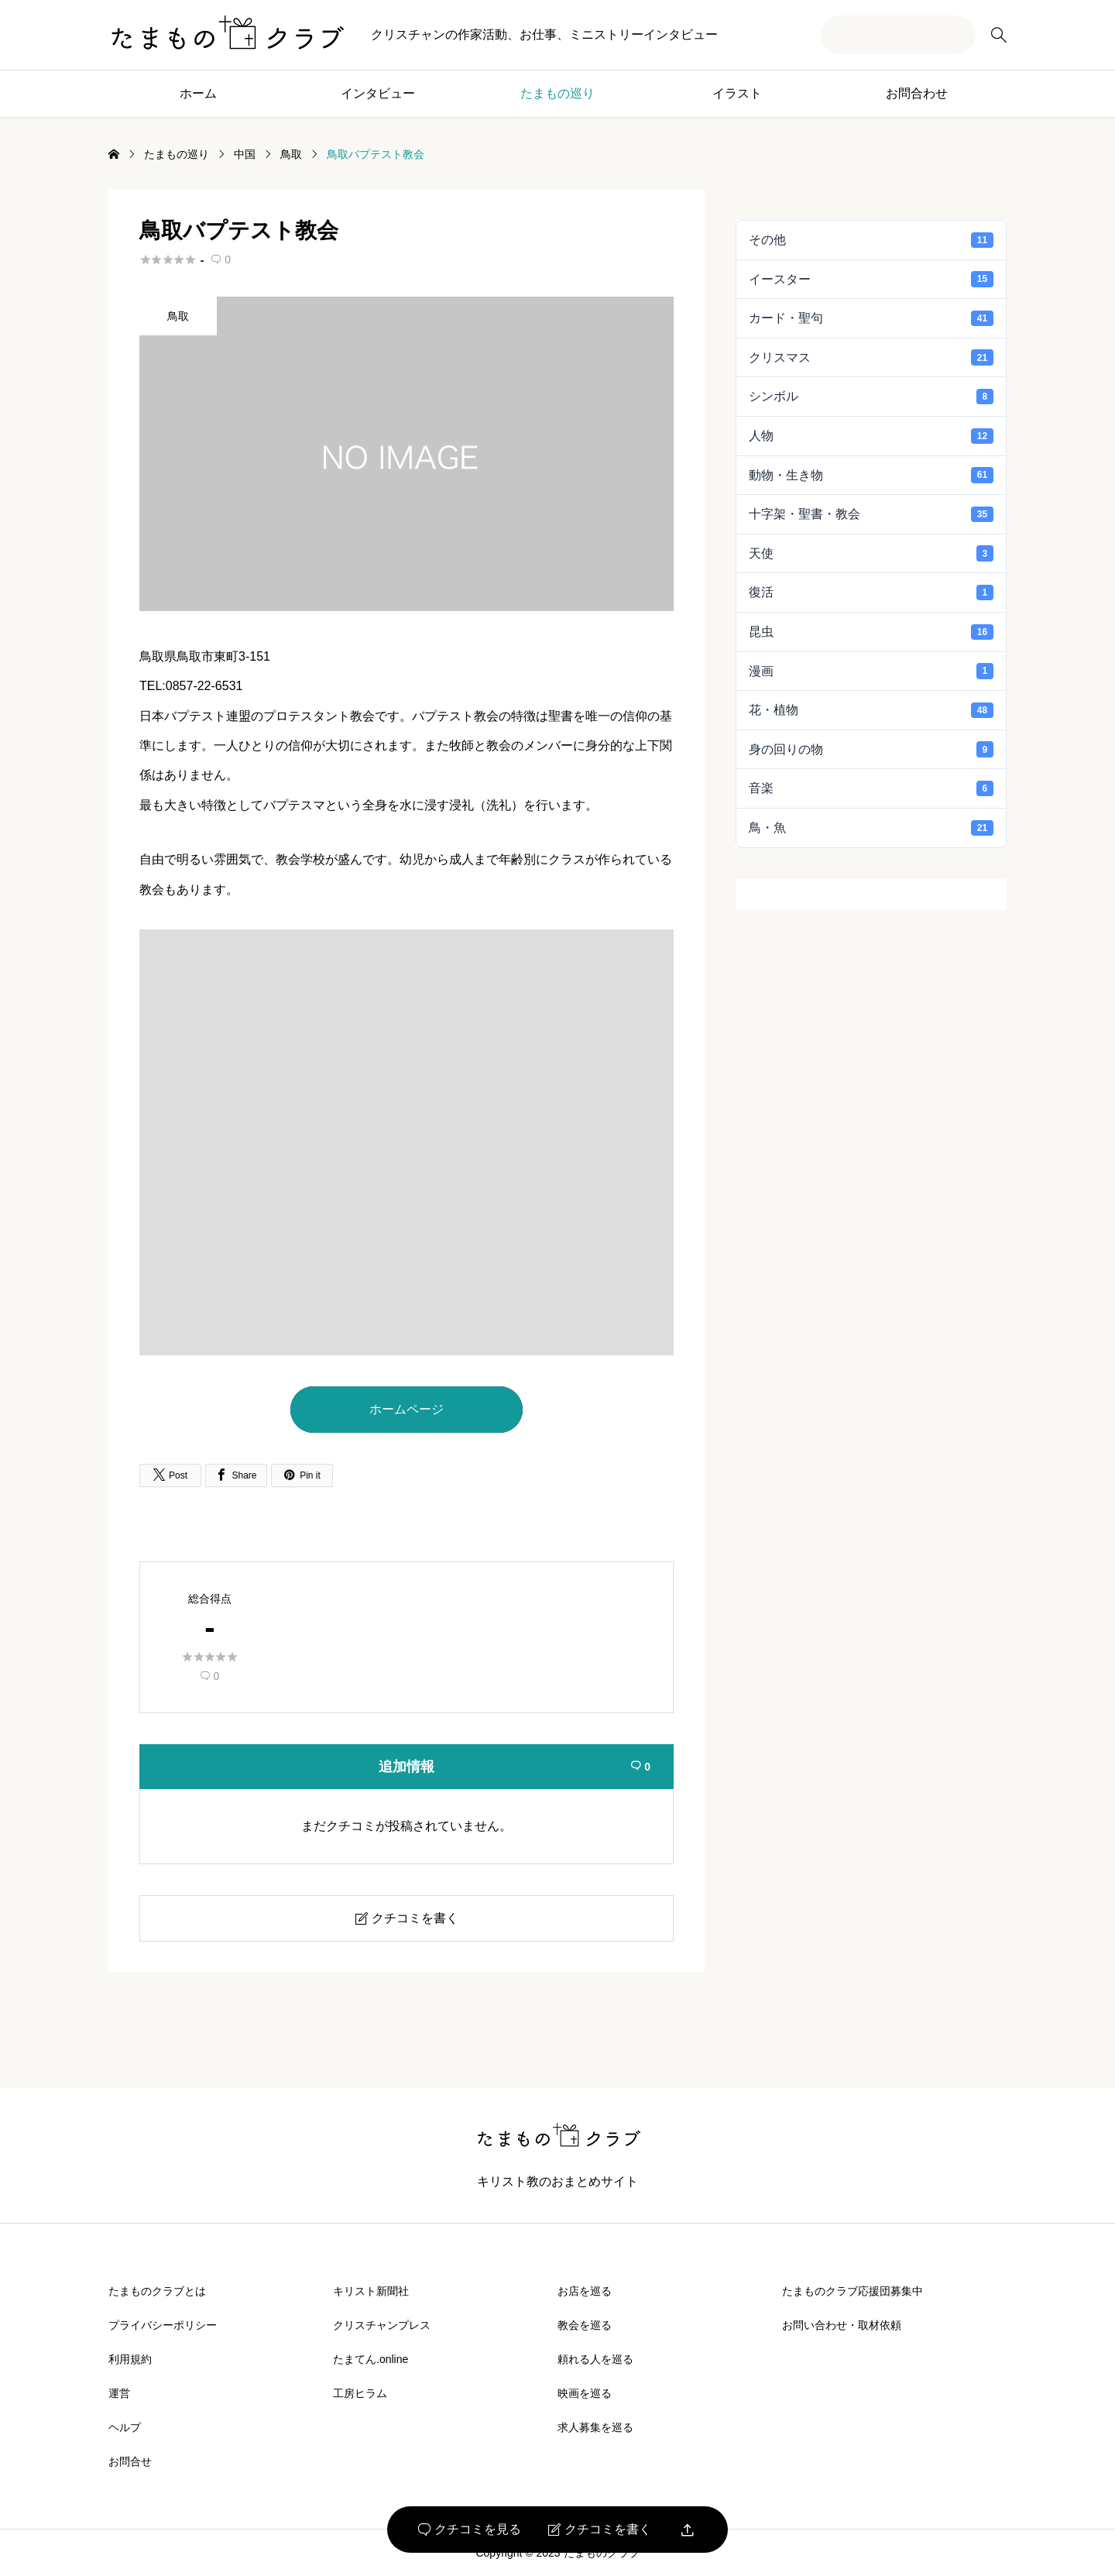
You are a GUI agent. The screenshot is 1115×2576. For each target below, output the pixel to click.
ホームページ (406, 1409)
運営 (119, 2393)
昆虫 (871, 632)
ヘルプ (124, 2427)
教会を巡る (585, 2325)
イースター (871, 279)
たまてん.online (370, 2359)
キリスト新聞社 (371, 2291)
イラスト (737, 93)
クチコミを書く (599, 2529)
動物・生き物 (871, 475)
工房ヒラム (360, 2393)
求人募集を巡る (595, 2427)
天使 (871, 553)
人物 (871, 436)
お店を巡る (585, 2291)
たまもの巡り (557, 93)
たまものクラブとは (157, 2291)
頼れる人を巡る (595, 2359)
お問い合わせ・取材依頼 (841, 2325)
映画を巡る (585, 2393)
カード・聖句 (871, 318)
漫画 (871, 670)
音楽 (871, 788)
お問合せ (130, 2461)
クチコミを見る (469, 2529)
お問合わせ (917, 93)
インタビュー (378, 93)
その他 (871, 240)
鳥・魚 (871, 828)
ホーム (198, 93)
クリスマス (871, 357)
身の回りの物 (871, 749)
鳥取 (178, 316)
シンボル (871, 396)
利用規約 (130, 2359)
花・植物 (871, 710)
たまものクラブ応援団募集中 (852, 2291)
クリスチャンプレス (382, 2325)
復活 (871, 592)
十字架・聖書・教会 (871, 514)
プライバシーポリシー (162, 2325)
